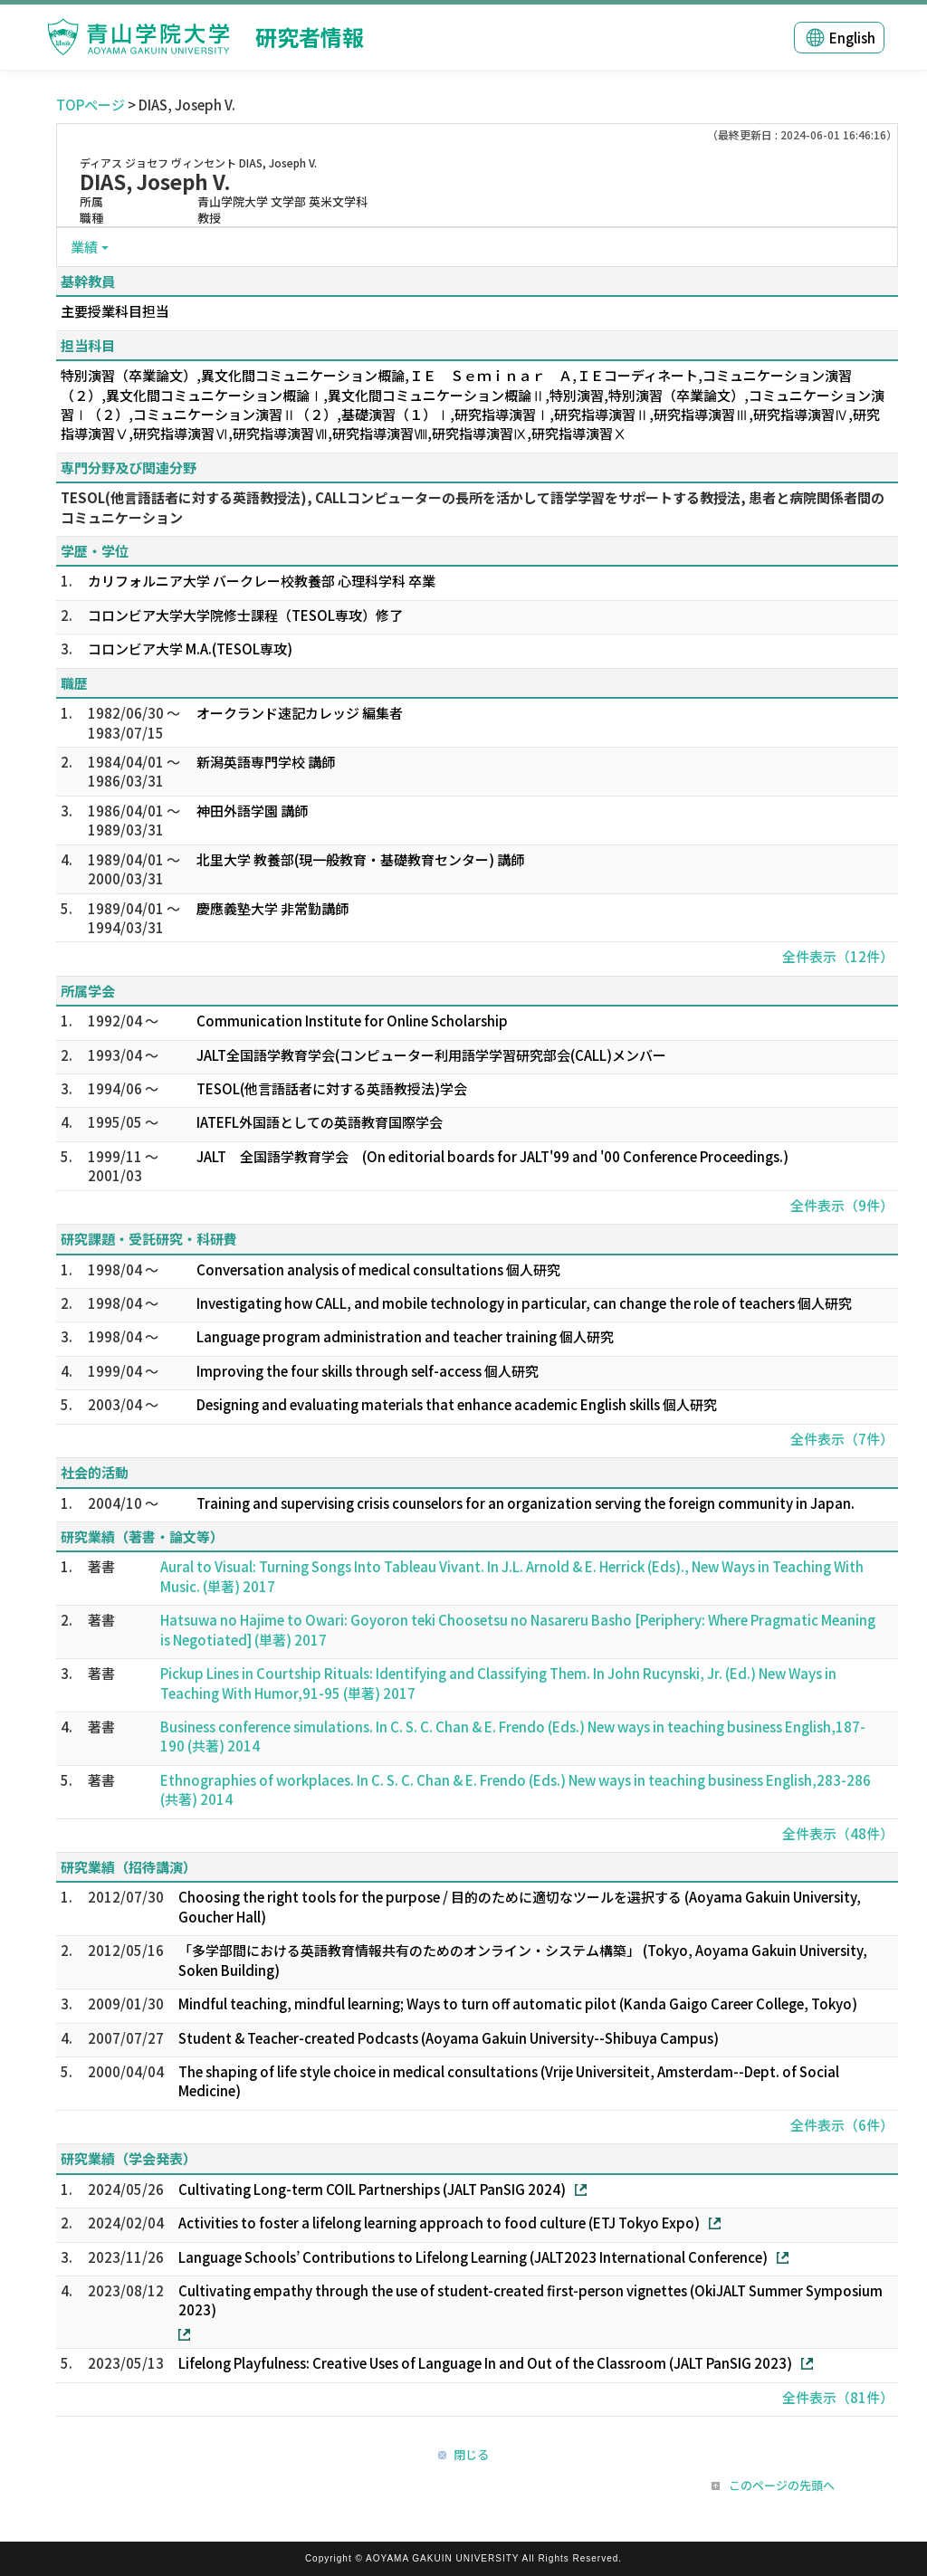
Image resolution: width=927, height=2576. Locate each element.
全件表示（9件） (842, 1205)
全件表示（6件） (842, 2124)
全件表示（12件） (838, 956)
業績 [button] (84, 246)
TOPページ (90, 104)
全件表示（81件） (838, 2397)
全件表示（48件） (838, 1833)
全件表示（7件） (842, 1438)
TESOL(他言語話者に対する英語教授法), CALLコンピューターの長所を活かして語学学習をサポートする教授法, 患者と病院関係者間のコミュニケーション (472, 507)
